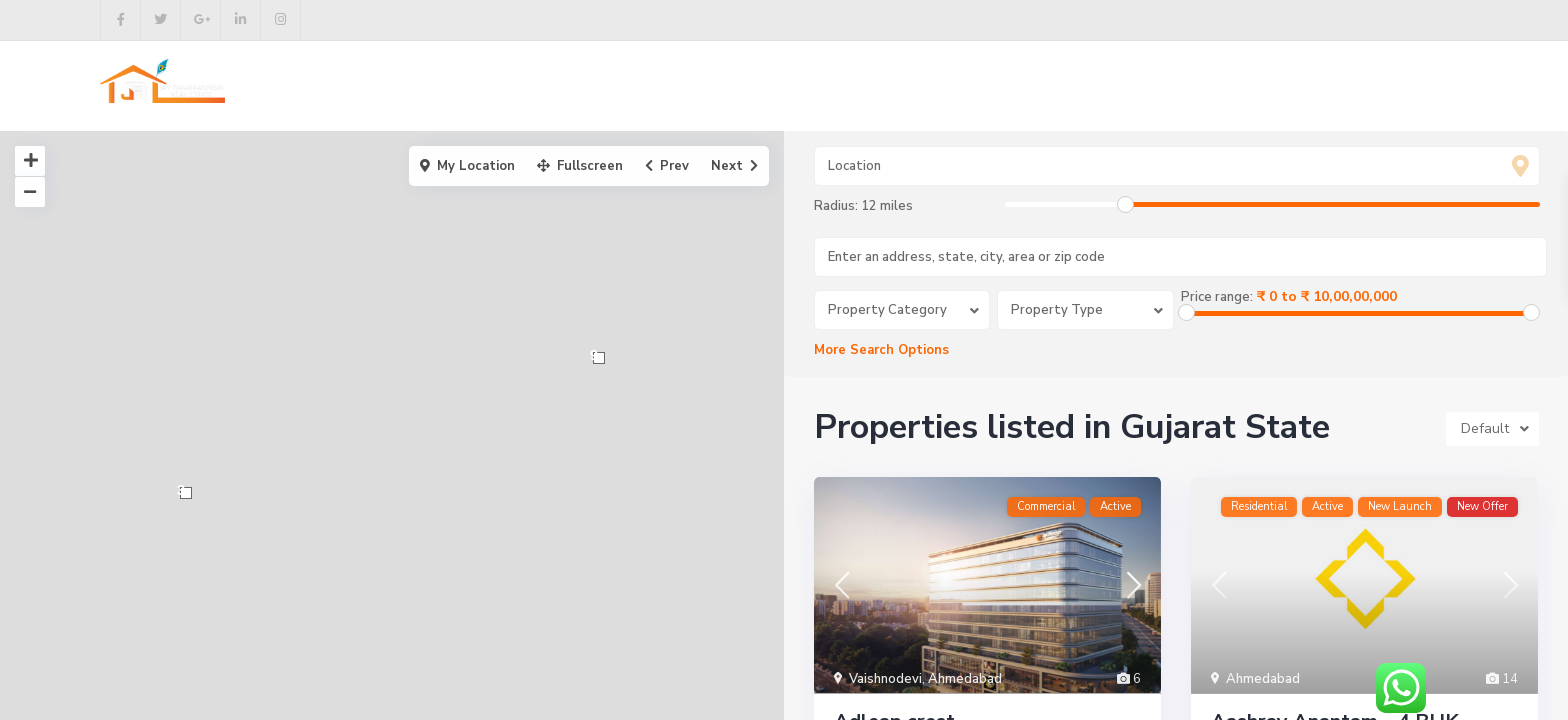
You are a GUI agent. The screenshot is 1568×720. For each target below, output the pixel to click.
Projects (728, 86)
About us (631, 86)
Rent (870, 86)
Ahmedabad (965, 680)
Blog (938, 86)
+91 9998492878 (1390, 87)
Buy (805, 86)
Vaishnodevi (885, 680)
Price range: (1217, 297)
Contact (1017, 86)
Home (543, 86)
